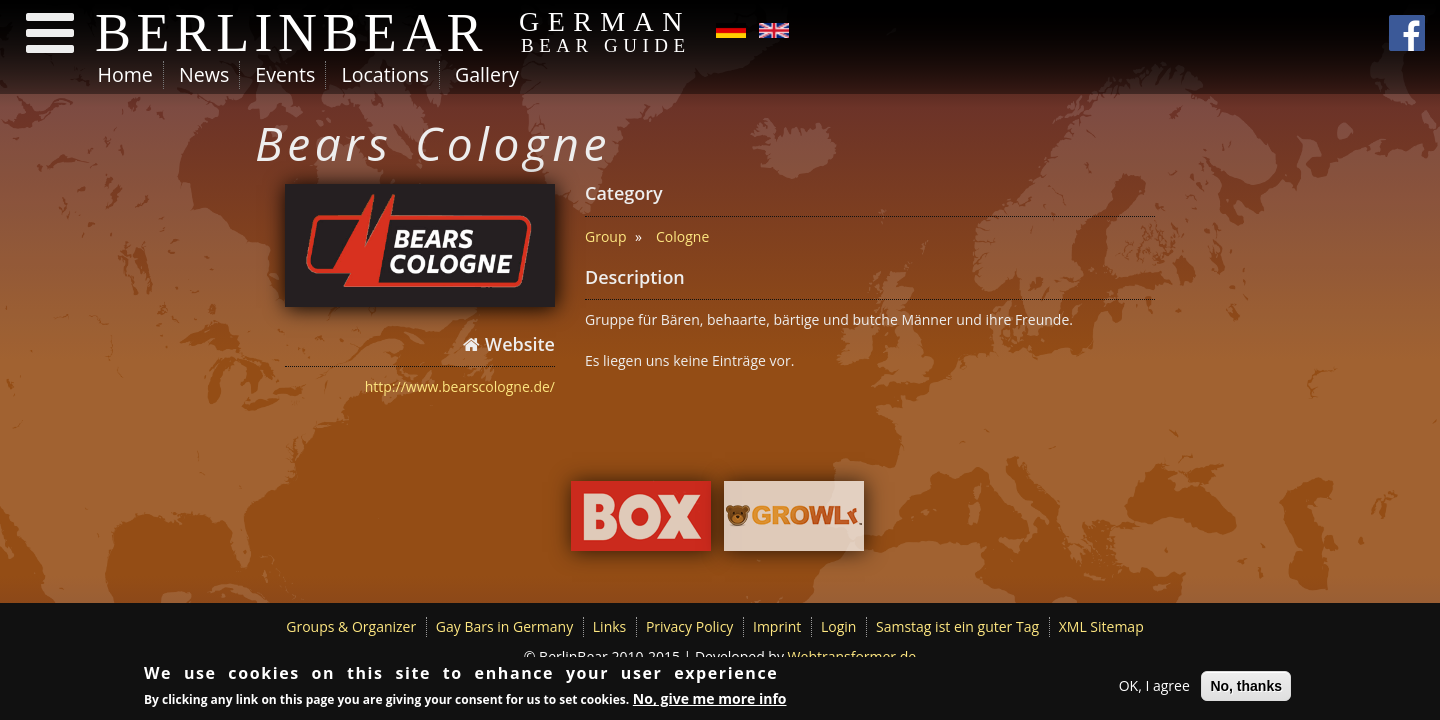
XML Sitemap (1101, 626)
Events (285, 74)
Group (605, 236)
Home (125, 74)
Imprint (777, 626)
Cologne (682, 236)
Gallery (487, 74)
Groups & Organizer (351, 626)
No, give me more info (710, 700)
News (204, 74)
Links (609, 626)
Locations (384, 74)
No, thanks (1246, 688)
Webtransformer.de (852, 656)
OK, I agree (1154, 687)
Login (838, 626)
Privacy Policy (689, 626)
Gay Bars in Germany (504, 626)
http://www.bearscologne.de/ (460, 386)
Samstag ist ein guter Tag (957, 626)
